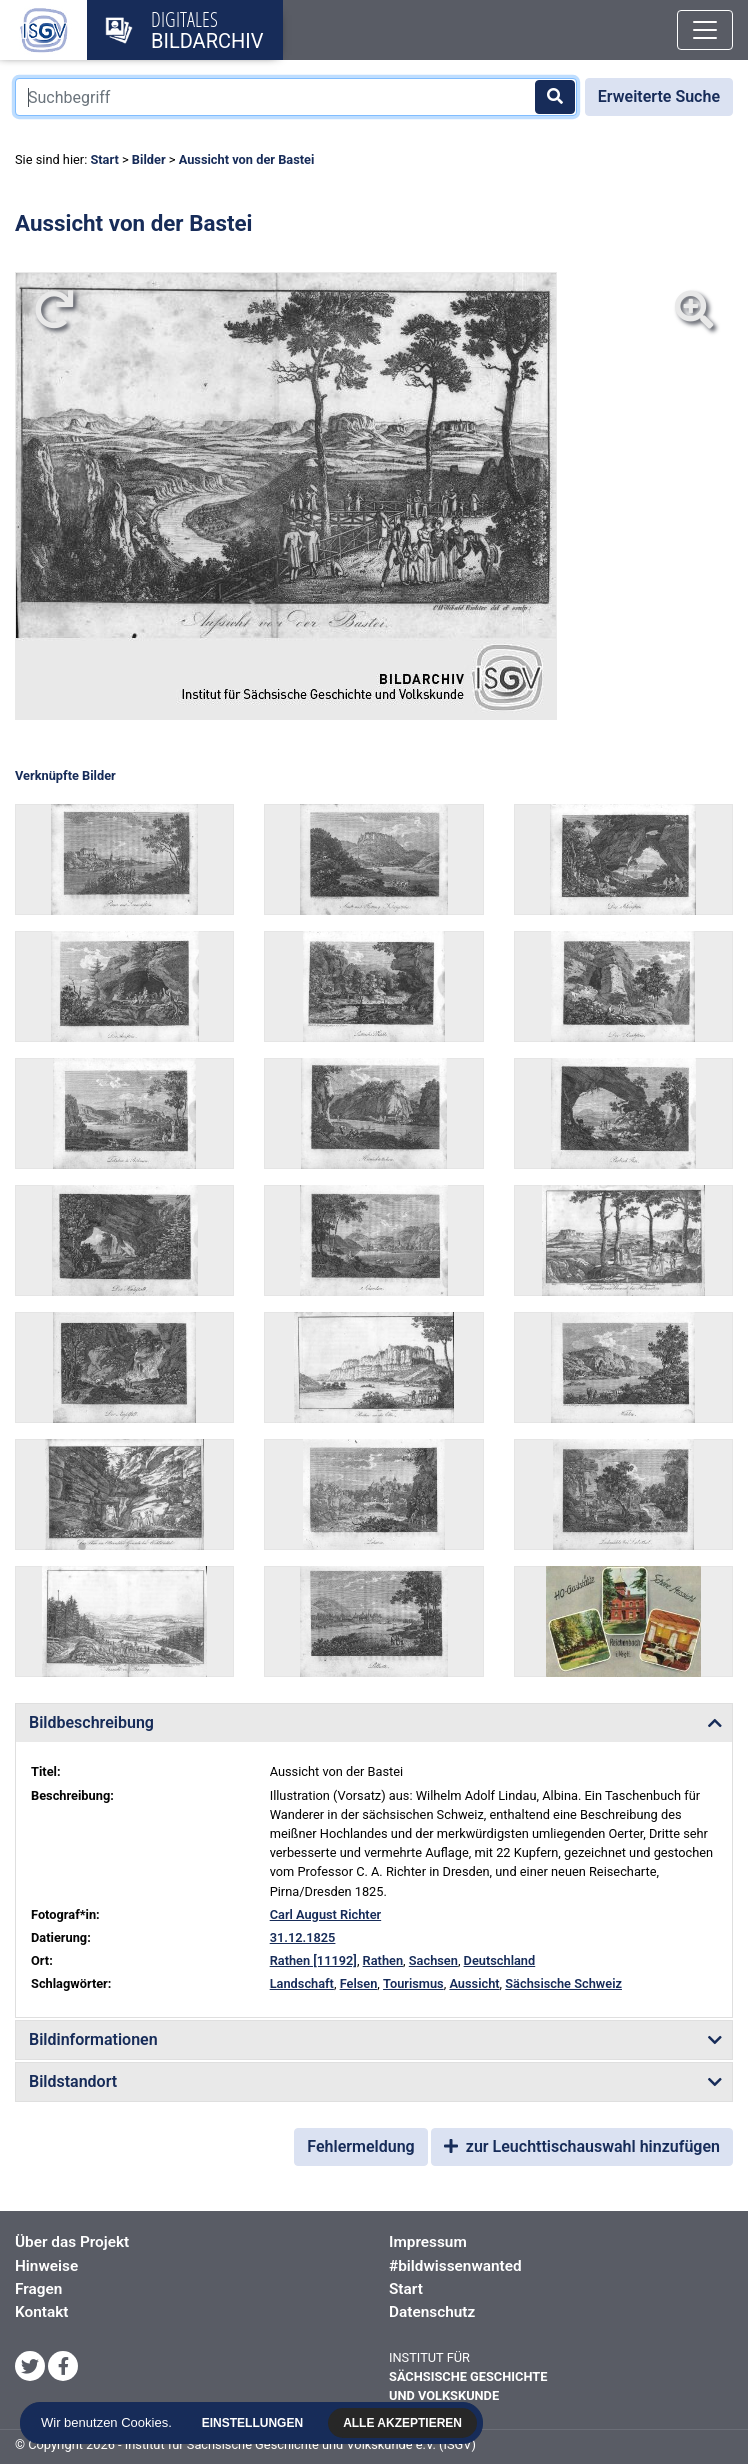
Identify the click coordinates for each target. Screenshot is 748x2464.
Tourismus (413, 1983)
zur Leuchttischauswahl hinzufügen (582, 2146)
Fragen (38, 2289)
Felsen (359, 1983)
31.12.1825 (303, 1937)
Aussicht (474, 1983)
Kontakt (41, 2312)
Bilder (149, 159)
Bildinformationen (93, 2039)
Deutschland (500, 1960)
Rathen (383, 1960)
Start (104, 159)
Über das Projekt (72, 2242)
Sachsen (433, 1960)
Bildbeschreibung (91, 1722)
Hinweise (46, 2266)
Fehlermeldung (360, 2146)
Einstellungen (253, 2423)
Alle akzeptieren (404, 2423)
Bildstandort (73, 2081)
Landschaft (302, 1983)
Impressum (428, 2242)
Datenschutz (432, 2312)
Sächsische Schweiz (563, 1983)
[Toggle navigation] (705, 30)
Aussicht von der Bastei (247, 159)
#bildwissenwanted (455, 2266)
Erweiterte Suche (659, 96)
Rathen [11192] (313, 1960)
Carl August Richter (326, 1914)
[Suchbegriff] (296, 97)
